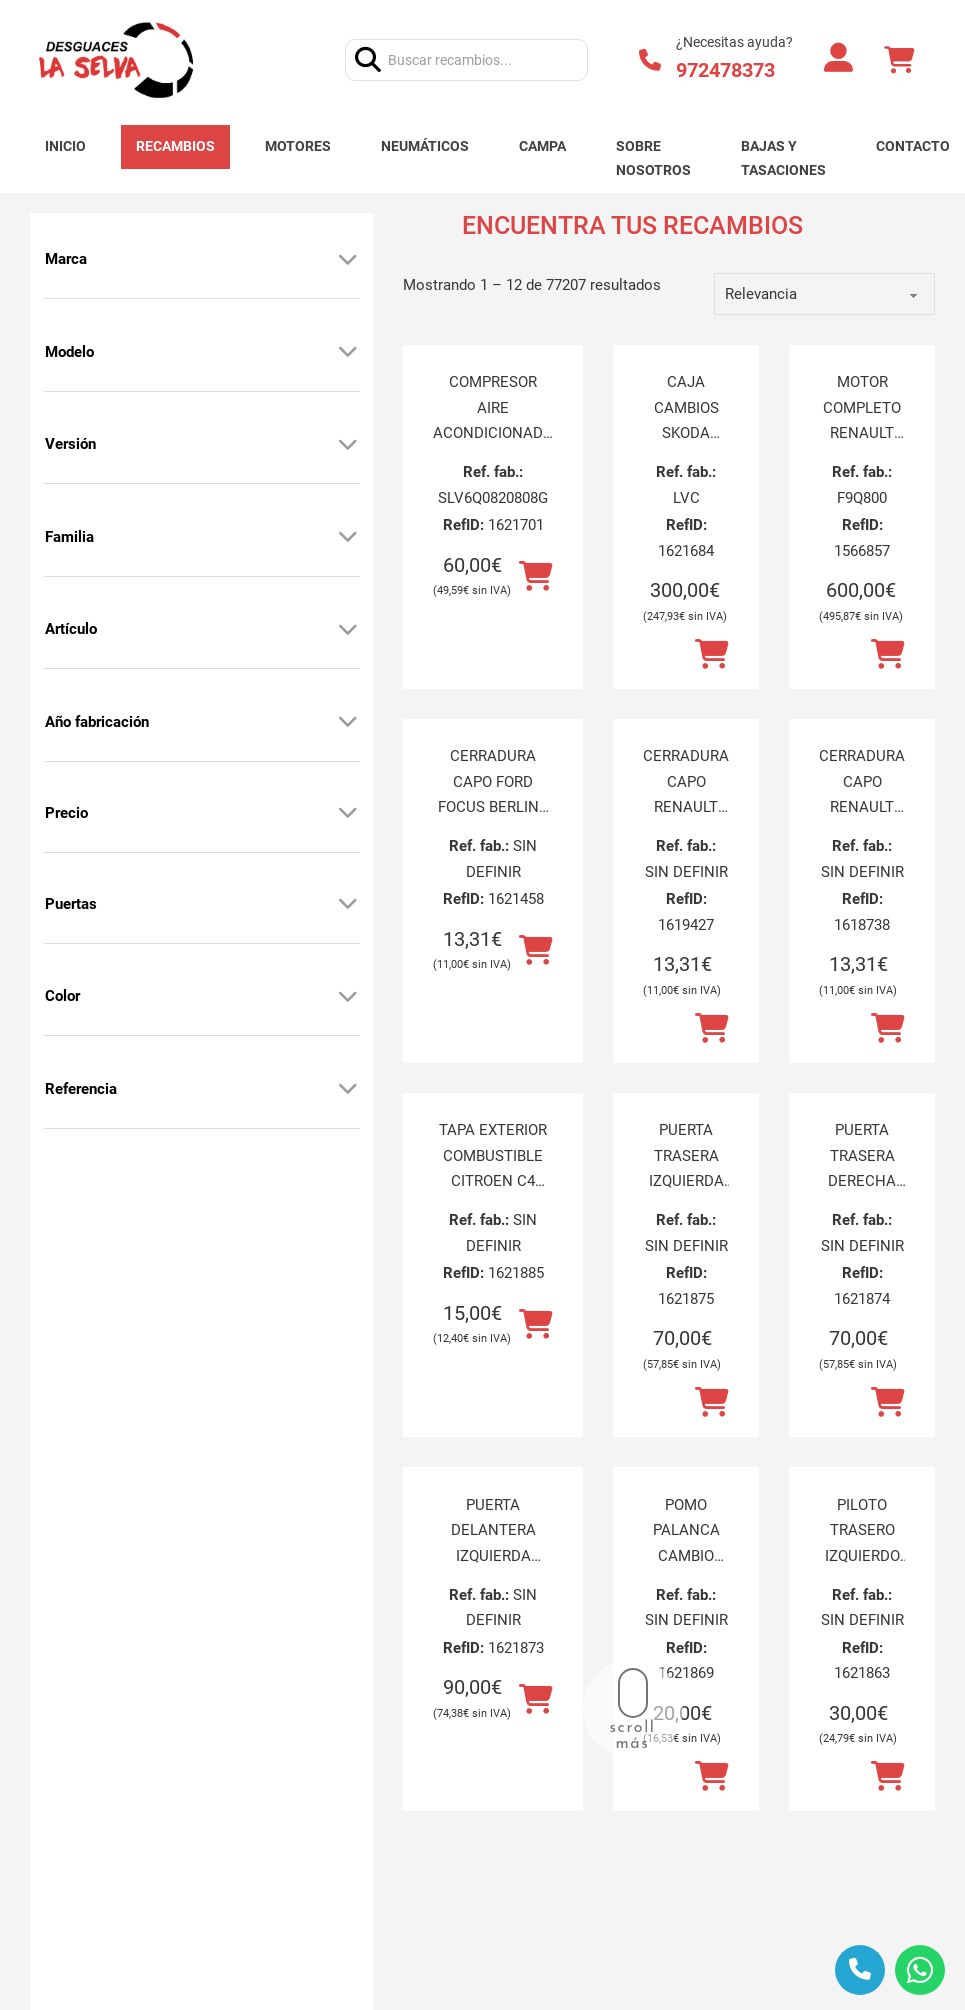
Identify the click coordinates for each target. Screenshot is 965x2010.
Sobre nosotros (653, 158)
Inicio (65, 146)
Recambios (175, 146)
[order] (824, 294)
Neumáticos (425, 146)
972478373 (725, 70)
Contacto (913, 146)
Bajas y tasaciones (783, 158)
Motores (298, 146)
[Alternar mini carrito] (899, 60)
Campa (542, 146)
